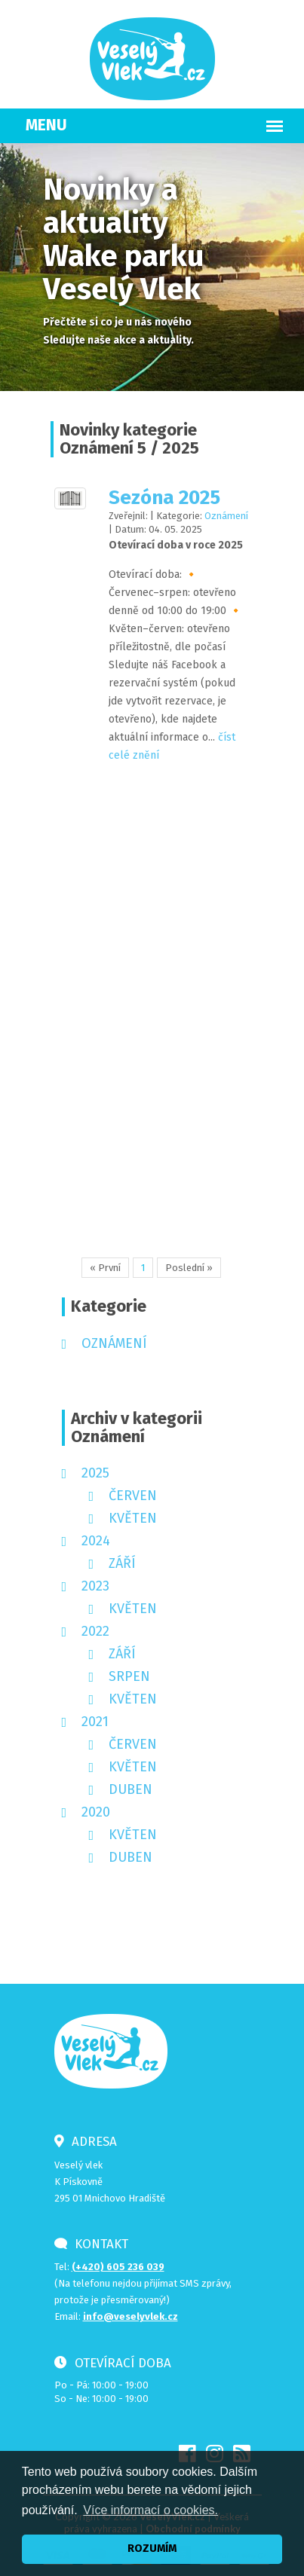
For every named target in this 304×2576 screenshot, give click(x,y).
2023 (95, 1586)
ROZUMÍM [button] (152, 2548)
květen (133, 1518)
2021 (95, 1721)
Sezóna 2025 (160, 497)
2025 (95, 1473)
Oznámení (222, 515)
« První (105, 1267)
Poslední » (189, 1267)
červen (133, 1495)
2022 (95, 1631)
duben (130, 1789)
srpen (129, 1676)
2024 (95, 1540)
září (122, 1563)
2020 (95, 1812)
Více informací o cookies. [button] (150, 2510)
